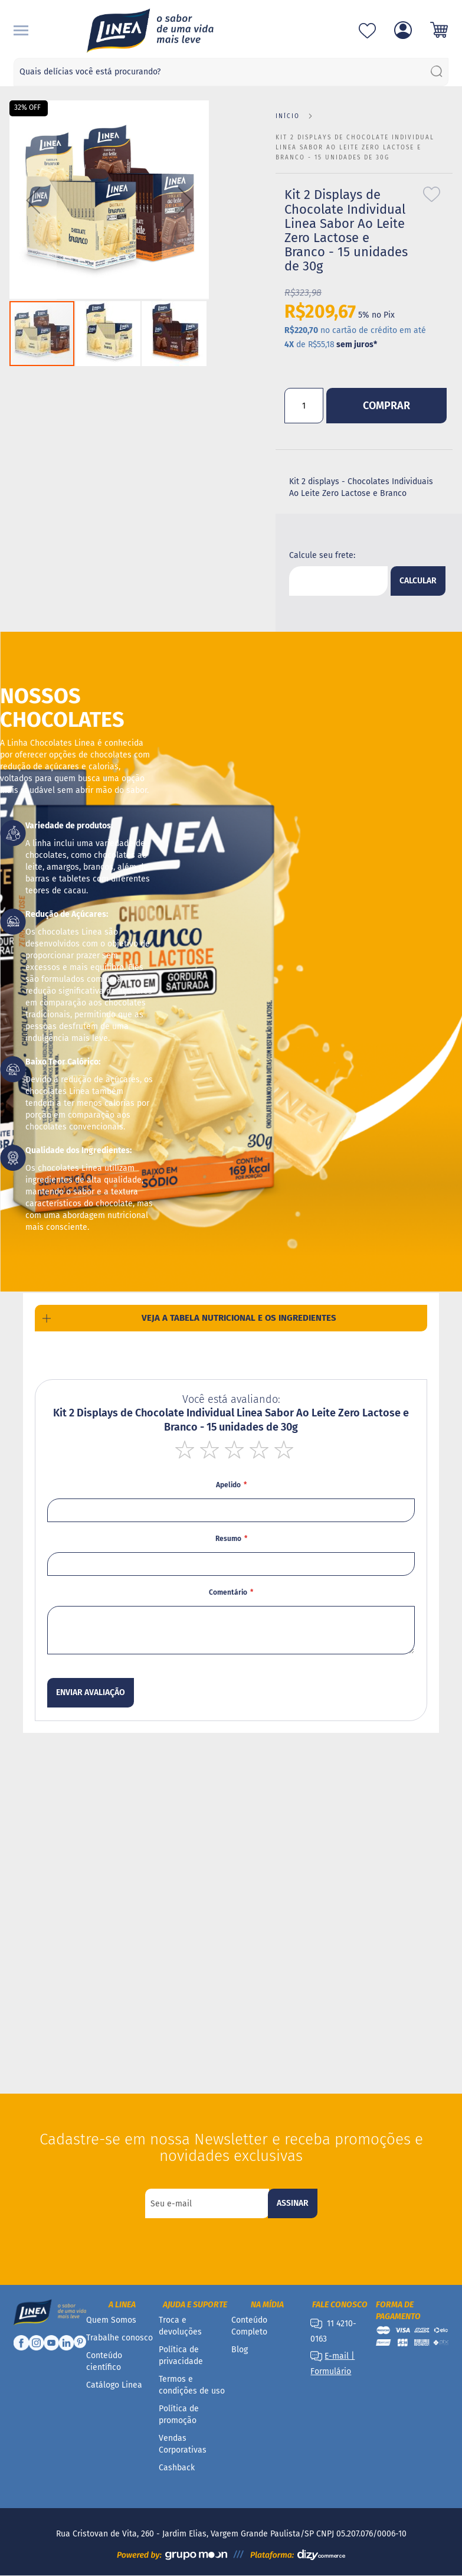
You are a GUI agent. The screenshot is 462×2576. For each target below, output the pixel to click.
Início (288, 116)
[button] (33, 200)
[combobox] (231, 72)
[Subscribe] (292, 2203)
